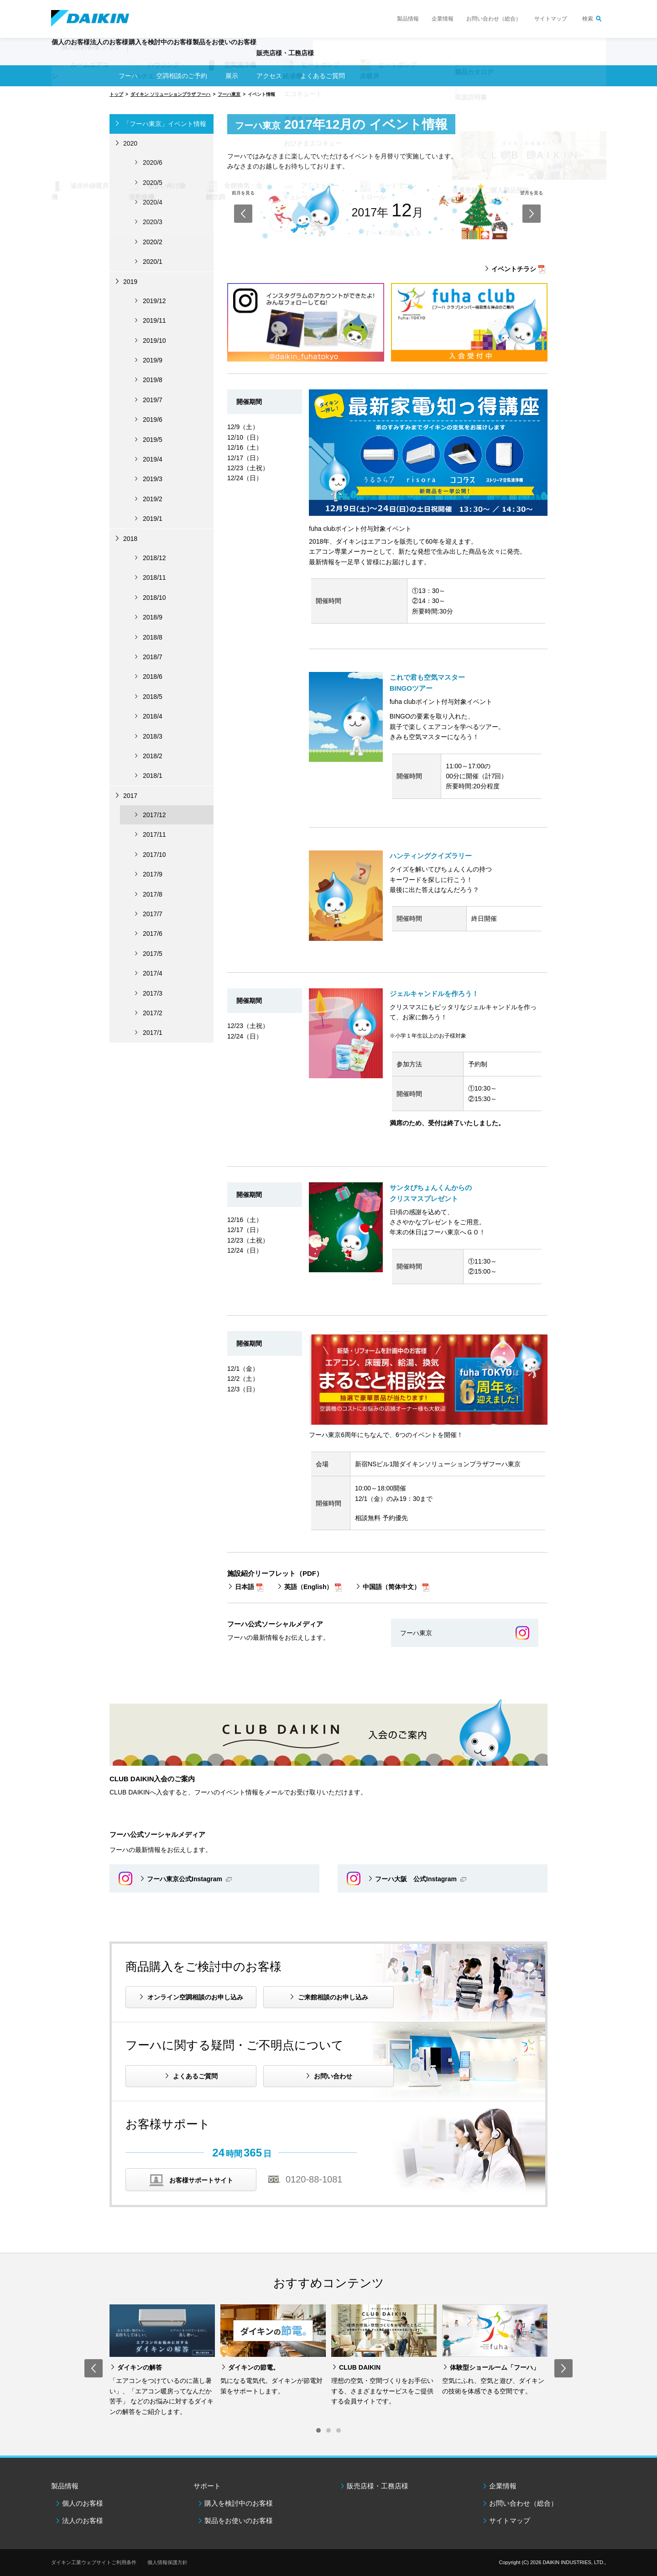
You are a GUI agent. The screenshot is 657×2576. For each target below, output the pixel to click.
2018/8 (152, 637)
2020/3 (152, 222)
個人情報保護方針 (167, 2562)
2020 (130, 143)
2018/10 (154, 597)
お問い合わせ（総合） (493, 19)
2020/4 (152, 202)
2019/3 (152, 479)
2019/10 (154, 340)
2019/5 (152, 439)
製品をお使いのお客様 (238, 2520)
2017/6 (152, 933)
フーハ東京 (229, 94)
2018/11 (154, 577)
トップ (116, 94)
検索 (587, 19)
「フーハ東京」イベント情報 (164, 123)
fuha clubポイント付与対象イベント (360, 528)
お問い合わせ (333, 2076)
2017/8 (152, 894)
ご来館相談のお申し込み (333, 1997)
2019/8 (152, 379)
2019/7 (152, 400)
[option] (162, 2360)
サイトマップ (550, 19)
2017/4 (152, 973)
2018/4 (152, 716)
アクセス (269, 75)
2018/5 (152, 696)
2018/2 (152, 756)
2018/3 (152, 736)
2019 (130, 281)
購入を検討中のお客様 (238, 2503)
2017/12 (154, 814)
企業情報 (443, 19)
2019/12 (154, 300)
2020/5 (152, 182)
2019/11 (154, 320)
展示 (231, 75)
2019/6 (152, 419)
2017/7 (152, 914)
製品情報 (408, 19)
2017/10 (154, 854)
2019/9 (152, 360)
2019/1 (152, 518)
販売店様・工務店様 (355, 57)
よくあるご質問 (195, 2076)
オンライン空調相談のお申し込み (195, 1997)
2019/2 (152, 499)
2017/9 (152, 874)
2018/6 (152, 676)
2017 (130, 795)
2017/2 (152, 1013)
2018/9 (152, 617)
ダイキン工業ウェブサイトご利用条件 (93, 2562)
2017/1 (152, 1032)
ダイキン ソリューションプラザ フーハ (170, 94)
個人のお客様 (82, 2503)
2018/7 (152, 657)
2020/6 (152, 162)
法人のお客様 (82, 2520)
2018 (130, 538)
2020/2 (152, 242)
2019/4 (152, 459)
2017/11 (154, 834)
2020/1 (152, 261)
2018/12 (154, 557)
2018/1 (152, 775)
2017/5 (152, 953)
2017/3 (152, 993)
